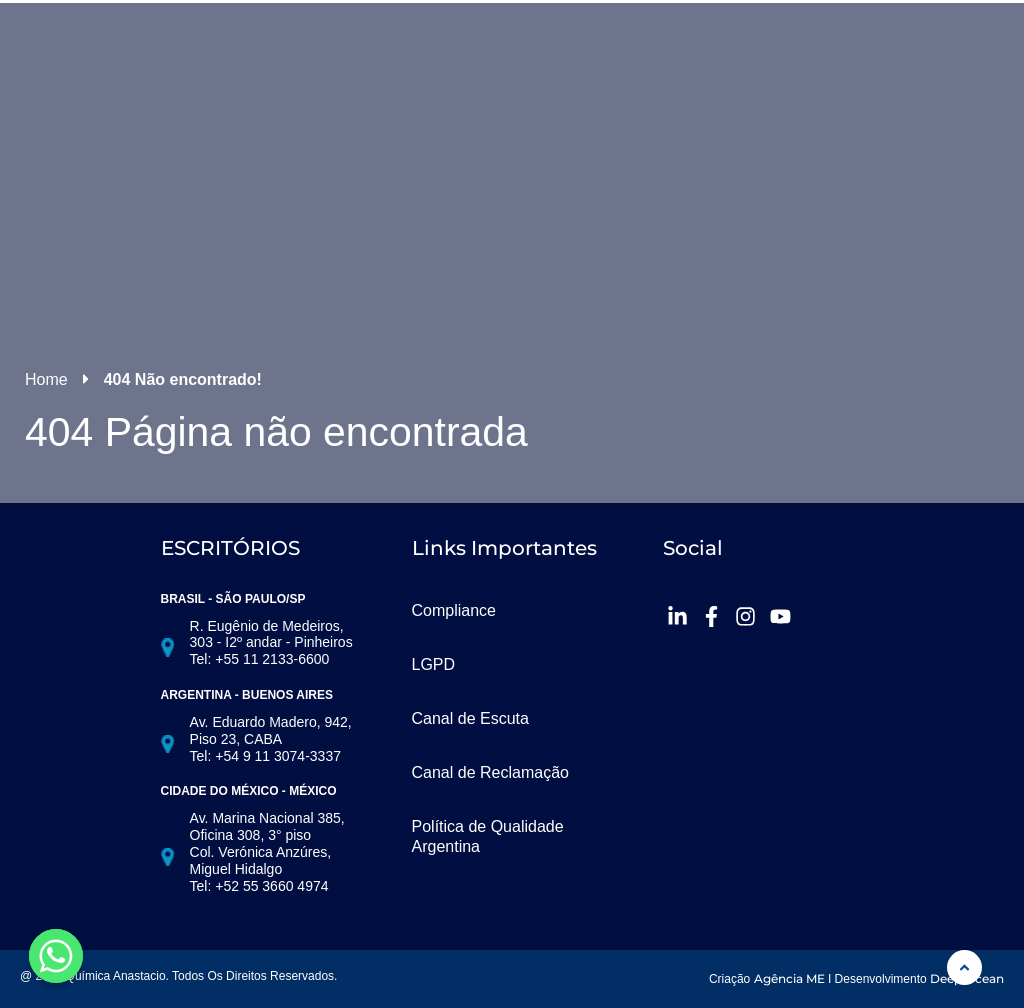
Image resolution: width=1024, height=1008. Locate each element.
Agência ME (789, 978)
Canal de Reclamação (490, 772)
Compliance (454, 610)
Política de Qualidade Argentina (488, 836)
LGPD (434, 664)
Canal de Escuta (470, 718)
